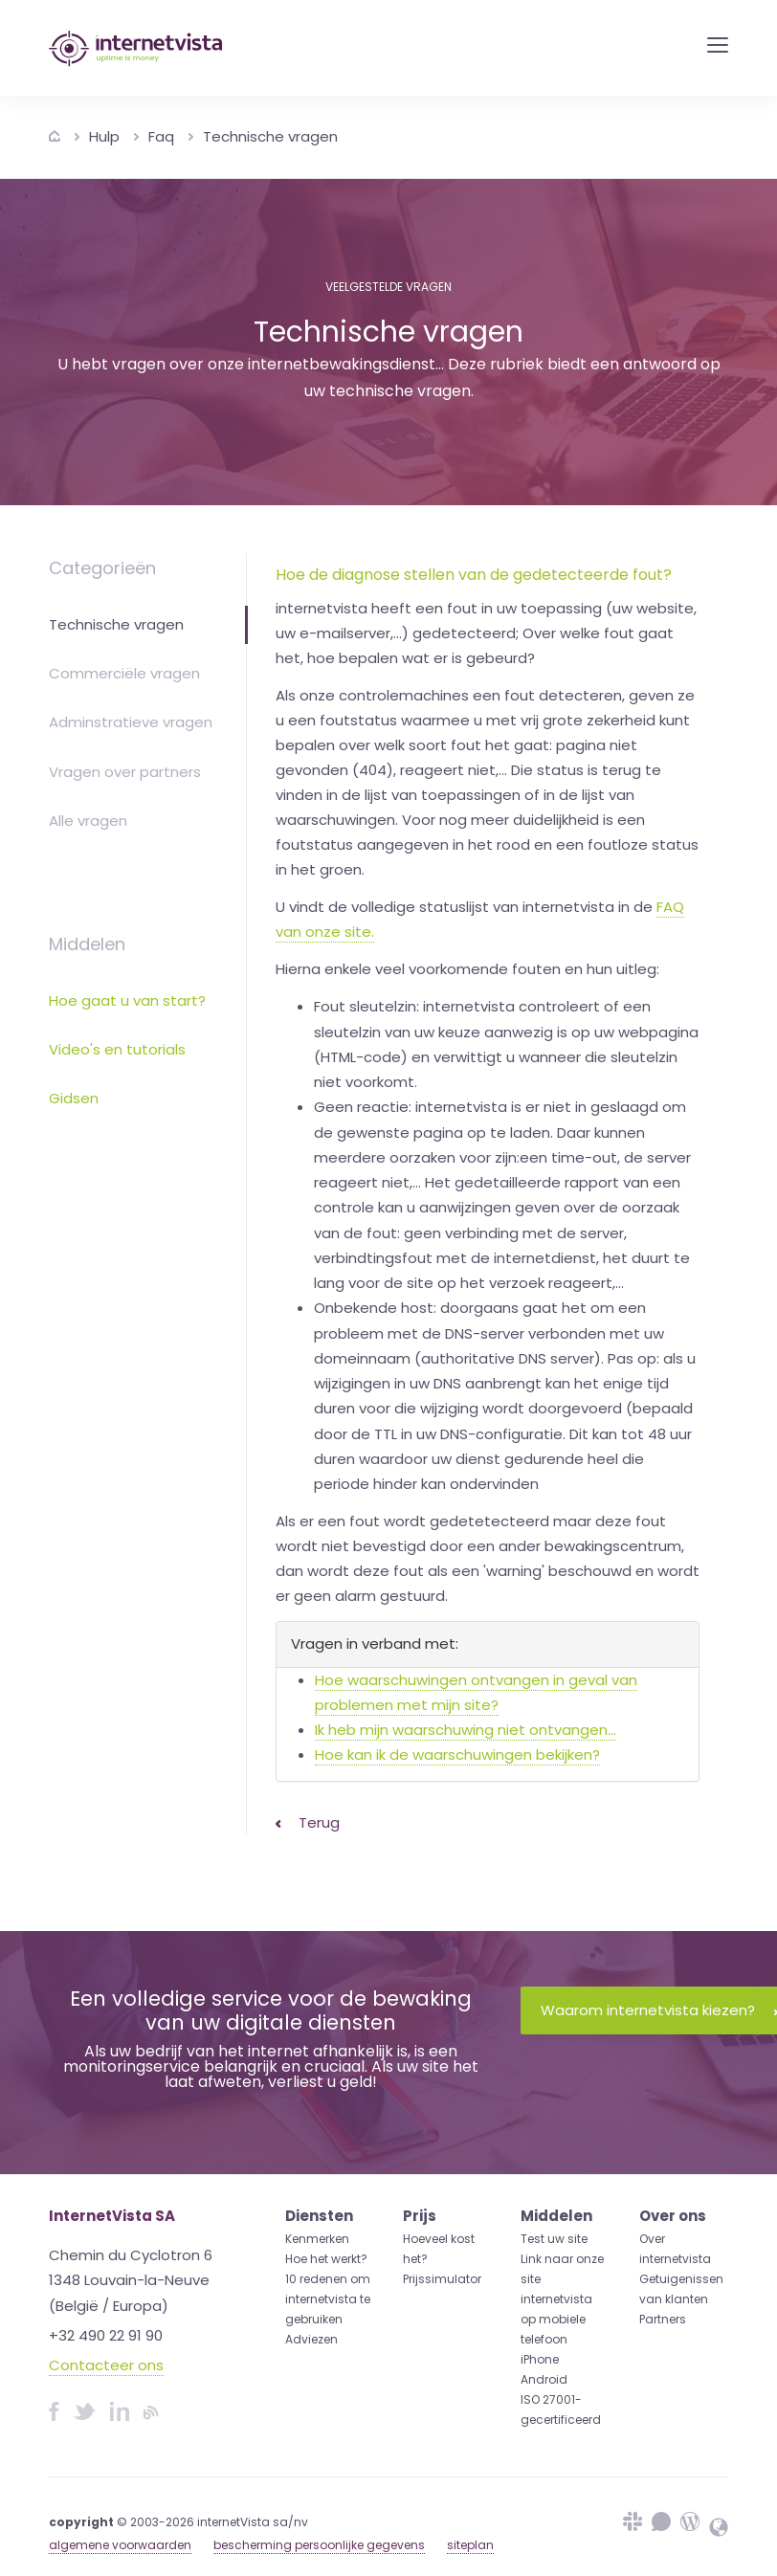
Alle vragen (88, 821)
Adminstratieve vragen (130, 722)
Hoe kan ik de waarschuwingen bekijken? (457, 1754)
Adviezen (311, 2339)
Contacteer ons (106, 2365)
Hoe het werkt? (326, 2259)
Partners (662, 2319)
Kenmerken (317, 2239)
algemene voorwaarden (120, 2545)
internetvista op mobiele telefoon (556, 2319)
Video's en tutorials (117, 1049)
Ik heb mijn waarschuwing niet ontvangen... (465, 1730)
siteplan (470, 2545)
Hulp (104, 136)
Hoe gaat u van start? (127, 1000)
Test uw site (554, 2239)
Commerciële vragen (124, 673)
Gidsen (74, 1098)
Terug (308, 1822)
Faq (161, 136)
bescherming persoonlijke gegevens (319, 2545)
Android (544, 2379)
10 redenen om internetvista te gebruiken (327, 2299)
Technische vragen (270, 136)
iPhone (540, 2359)
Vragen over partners (125, 772)
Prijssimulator (442, 2279)
